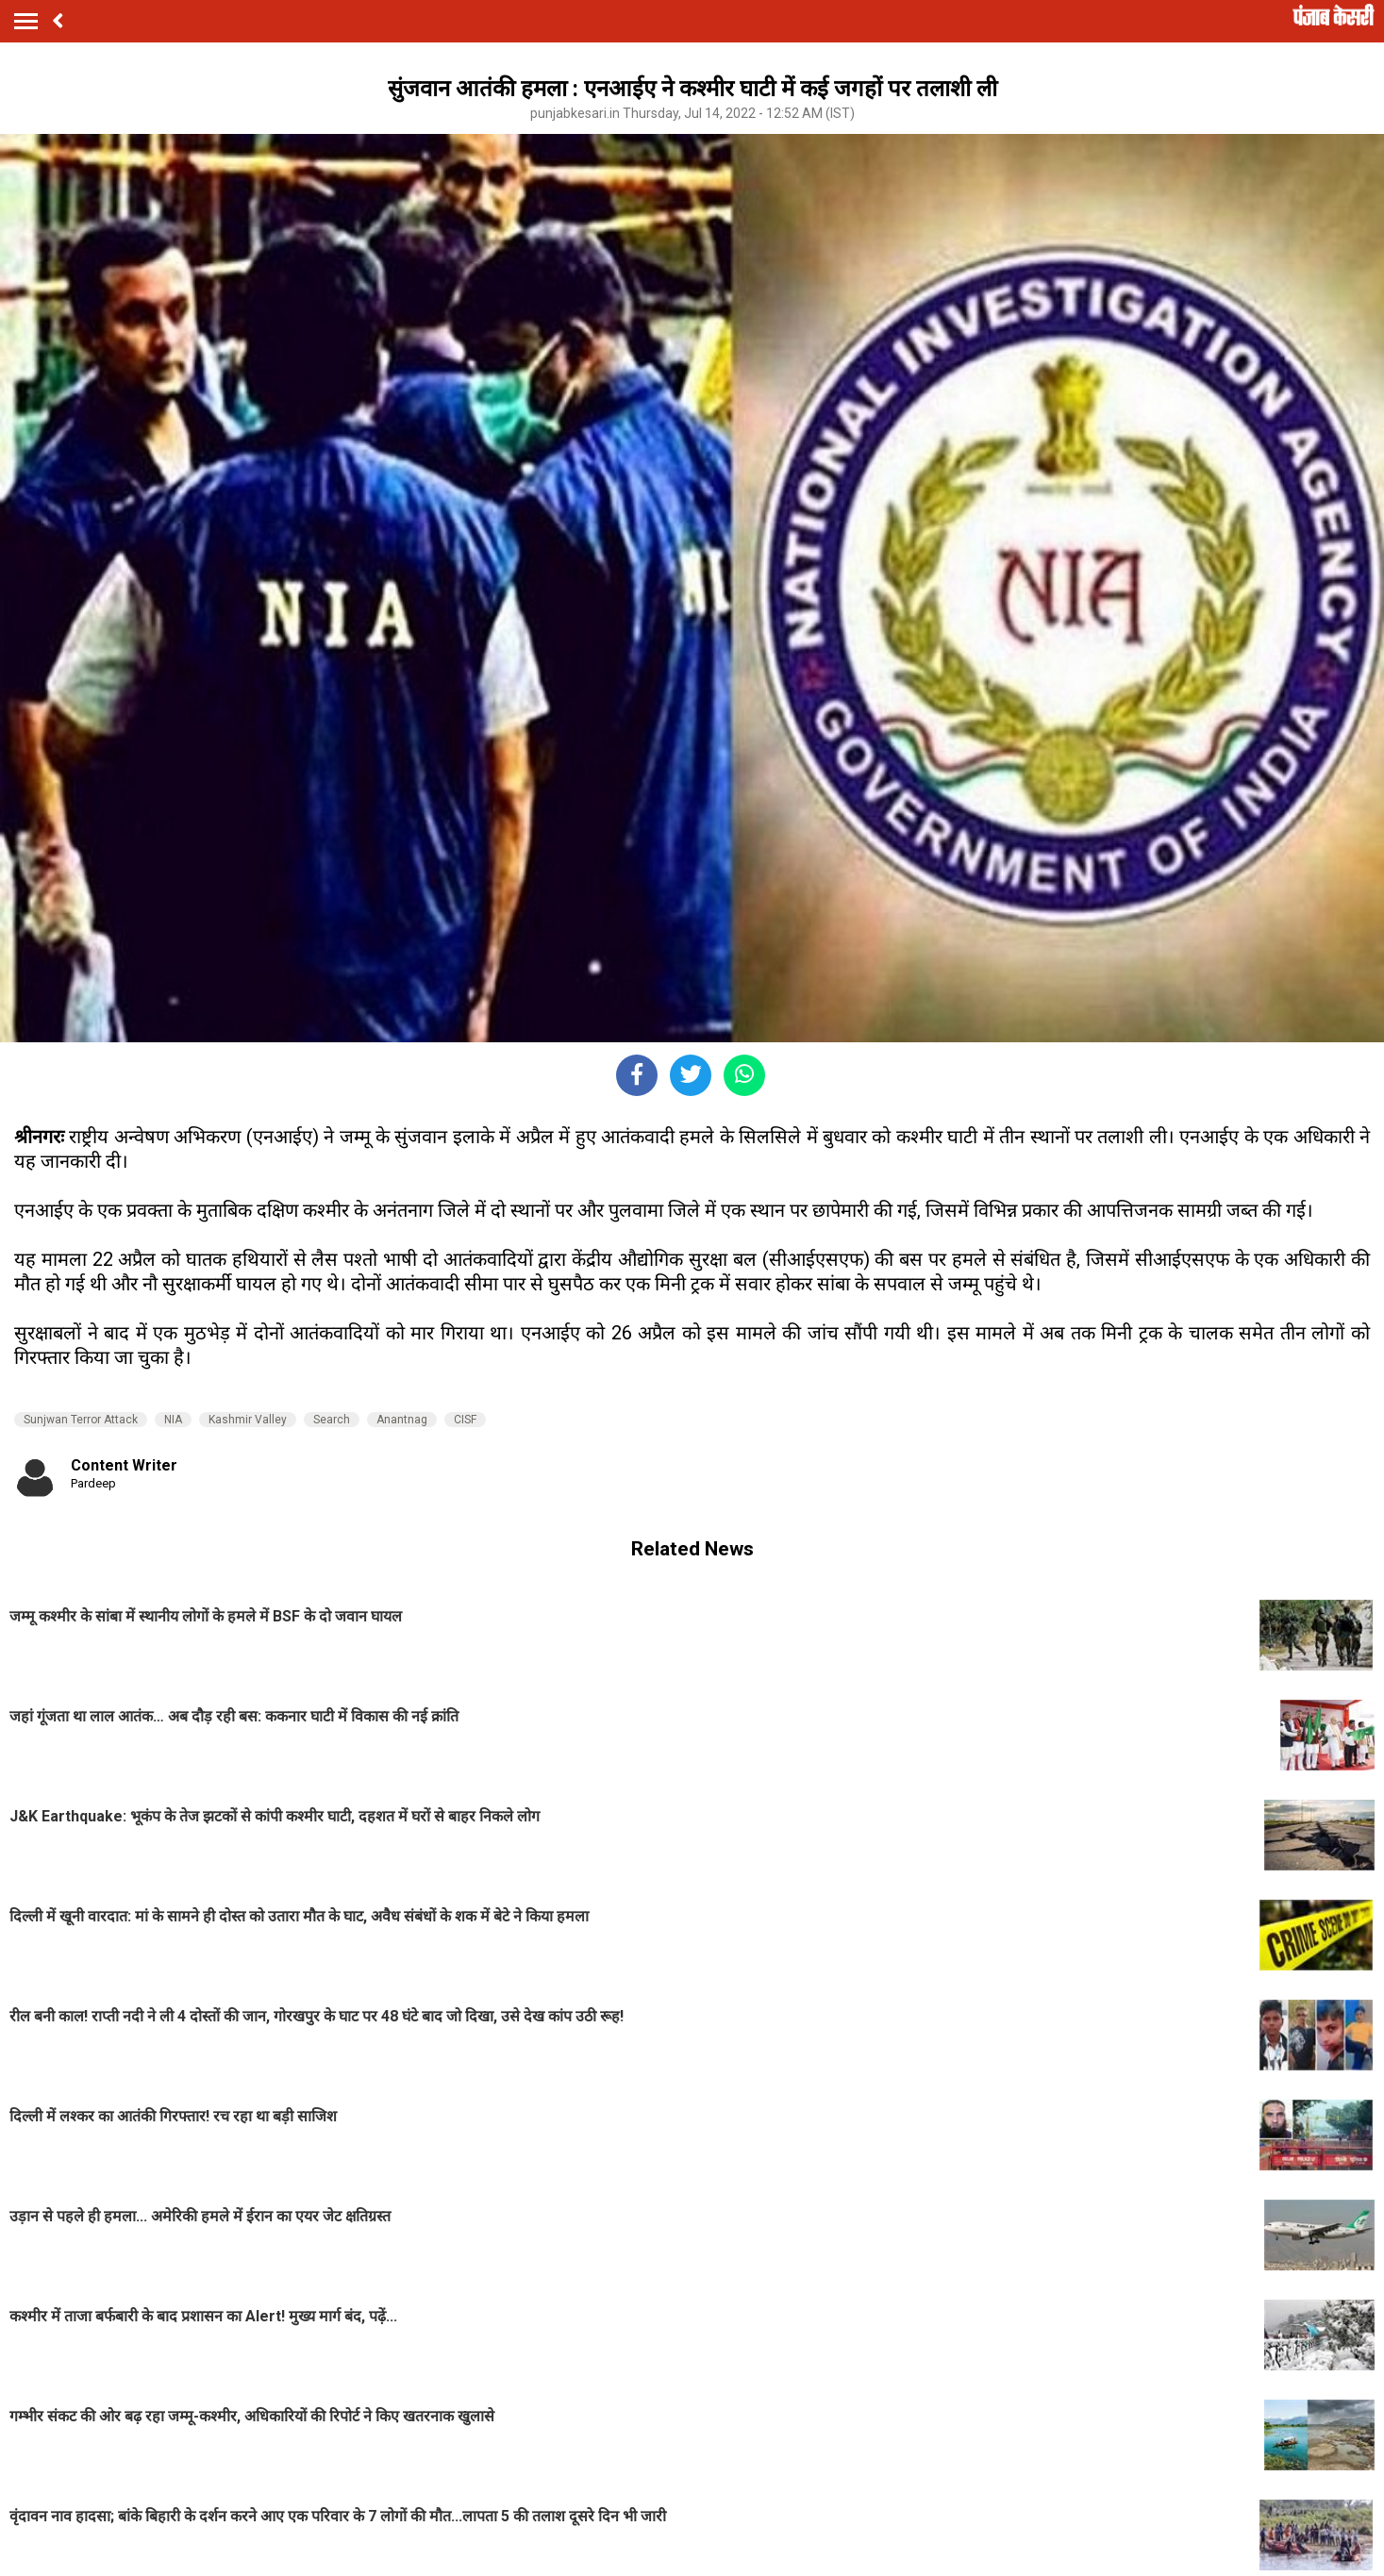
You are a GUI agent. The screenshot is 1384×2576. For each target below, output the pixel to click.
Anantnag (401, 1419)
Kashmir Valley (247, 1419)
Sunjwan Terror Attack (81, 1419)
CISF (465, 1419)
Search (331, 1419)
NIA (173, 1419)
